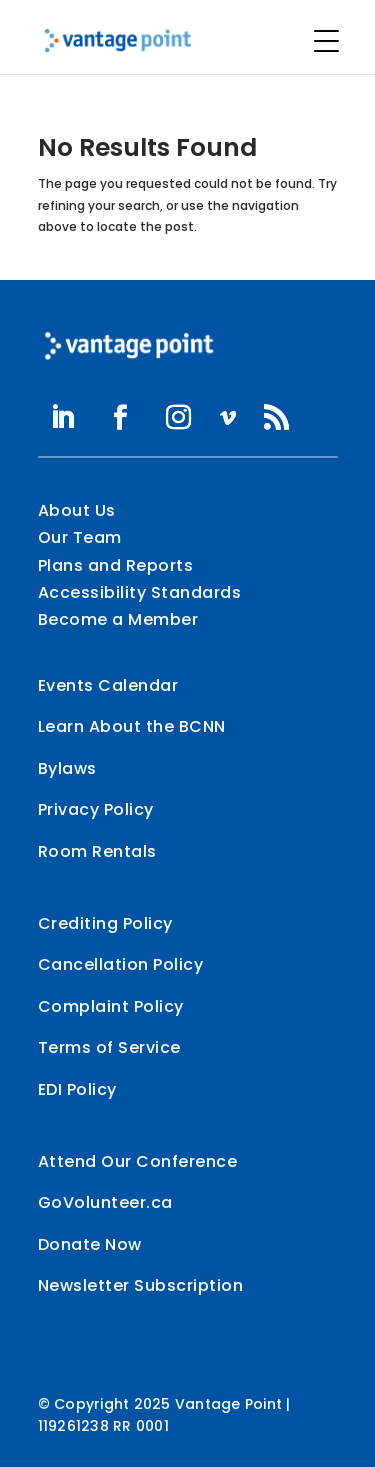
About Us (77, 510)
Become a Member (118, 619)
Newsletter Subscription (141, 1285)
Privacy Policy (96, 809)
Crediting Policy (105, 923)
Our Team (80, 537)
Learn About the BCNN (132, 726)
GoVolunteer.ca (105, 1202)
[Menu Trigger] (326, 41)
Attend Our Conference (138, 1161)
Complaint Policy (111, 1006)
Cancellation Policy (121, 964)
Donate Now (90, 1244)
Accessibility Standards (140, 592)
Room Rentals (97, 851)
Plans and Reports (116, 565)
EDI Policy (77, 1089)
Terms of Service (109, 1047)
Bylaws (67, 768)
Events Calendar (108, 685)
